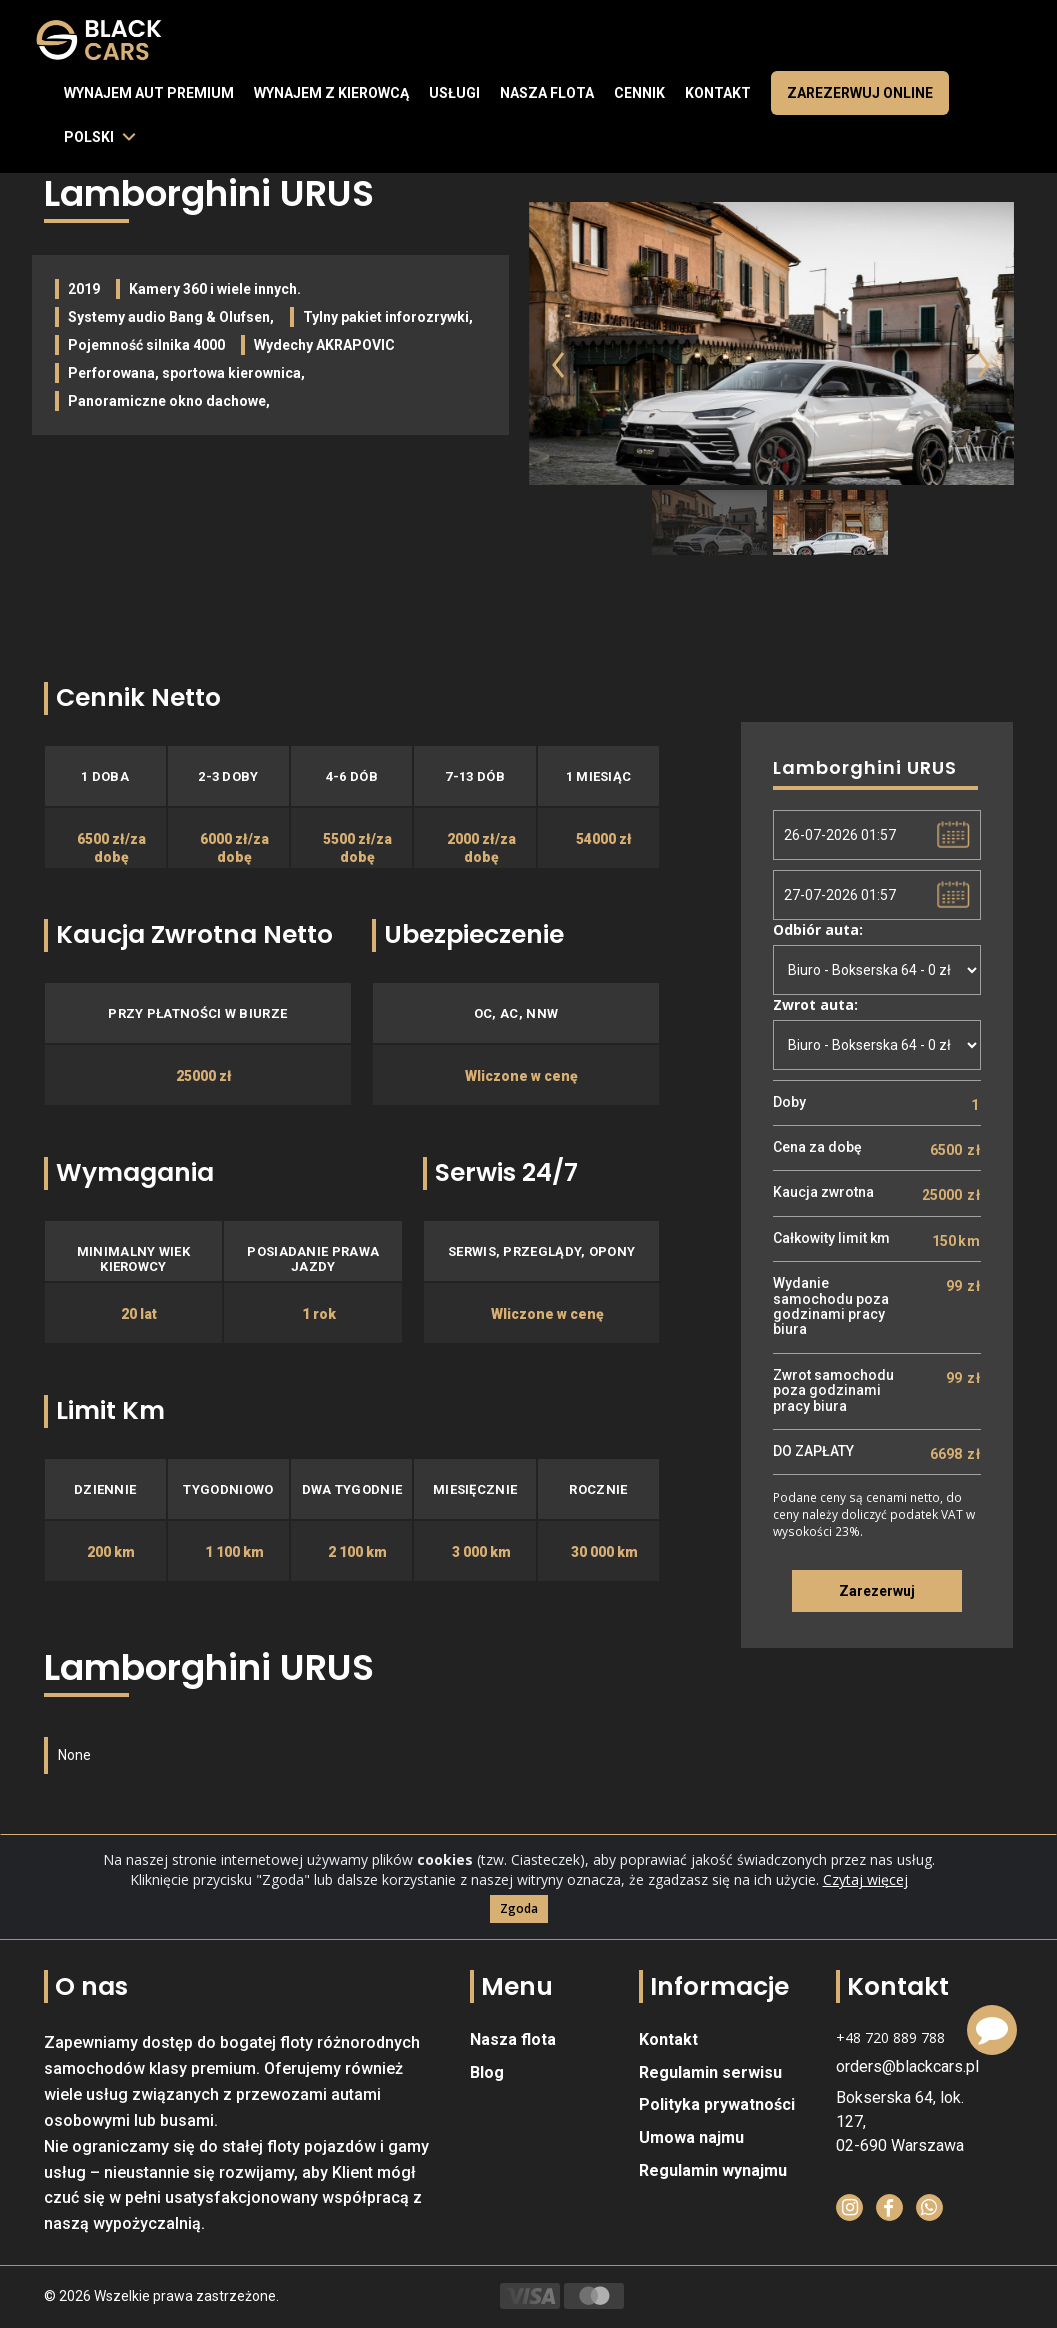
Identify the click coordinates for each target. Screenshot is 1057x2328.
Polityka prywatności (717, 2104)
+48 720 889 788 (890, 2037)
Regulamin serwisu (710, 2072)
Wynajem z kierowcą (331, 93)
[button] (545, 388)
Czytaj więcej (865, 1912)
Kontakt (718, 93)
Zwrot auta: (815, 1004)
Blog (487, 2072)
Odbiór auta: (818, 929)
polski (89, 137)
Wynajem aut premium (149, 93)
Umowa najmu (691, 2137)
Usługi (454, 93)
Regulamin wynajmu (713, 2170)
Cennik (639, 93)
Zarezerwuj (877, 1591)
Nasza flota (547, 93)
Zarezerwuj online (860, 93)
